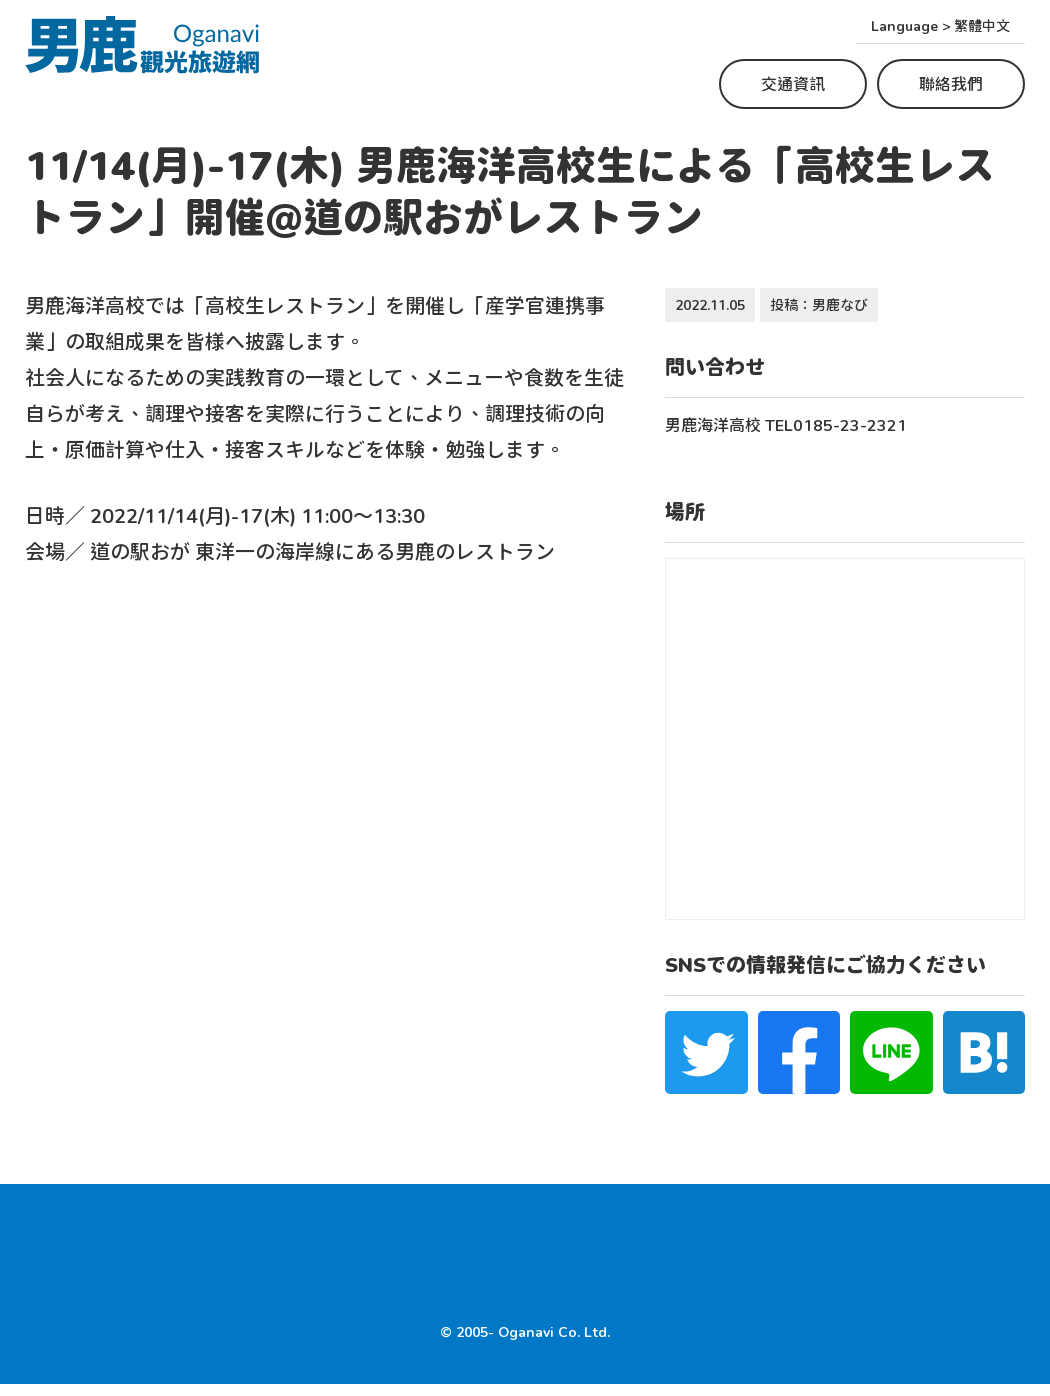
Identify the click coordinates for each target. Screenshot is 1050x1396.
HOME (51, 1277)
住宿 (647, 1238)
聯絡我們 (951, 83)
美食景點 (578, 1238)
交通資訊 (793, 83)
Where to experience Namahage (164, 1238)
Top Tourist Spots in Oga (422, 1238)
